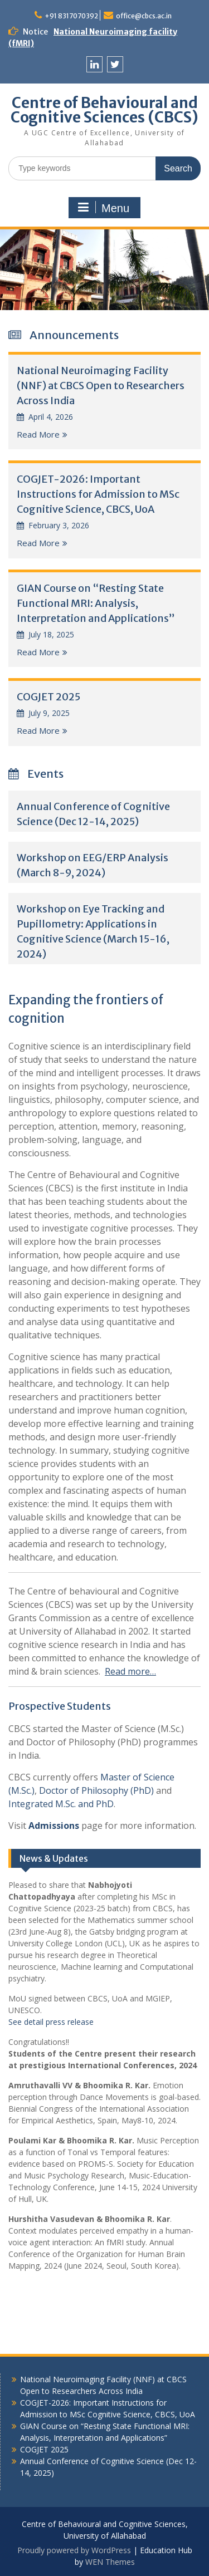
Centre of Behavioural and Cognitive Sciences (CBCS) (104, 110)
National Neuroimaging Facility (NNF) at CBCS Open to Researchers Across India (100, 385)
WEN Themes (110, 2562)
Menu (103, 207)
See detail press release (51, 2021)
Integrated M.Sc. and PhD (61, 1804)
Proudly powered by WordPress (74, 2550)
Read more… (130, 1671)
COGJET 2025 (48, 696)
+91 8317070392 (71, 16)
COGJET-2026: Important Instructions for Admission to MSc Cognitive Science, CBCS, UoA (98, 494)
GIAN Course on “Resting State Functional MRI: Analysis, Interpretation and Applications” (96, 603)
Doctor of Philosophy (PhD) (96, 1790)
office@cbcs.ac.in (144, 16)
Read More (38, 434)
